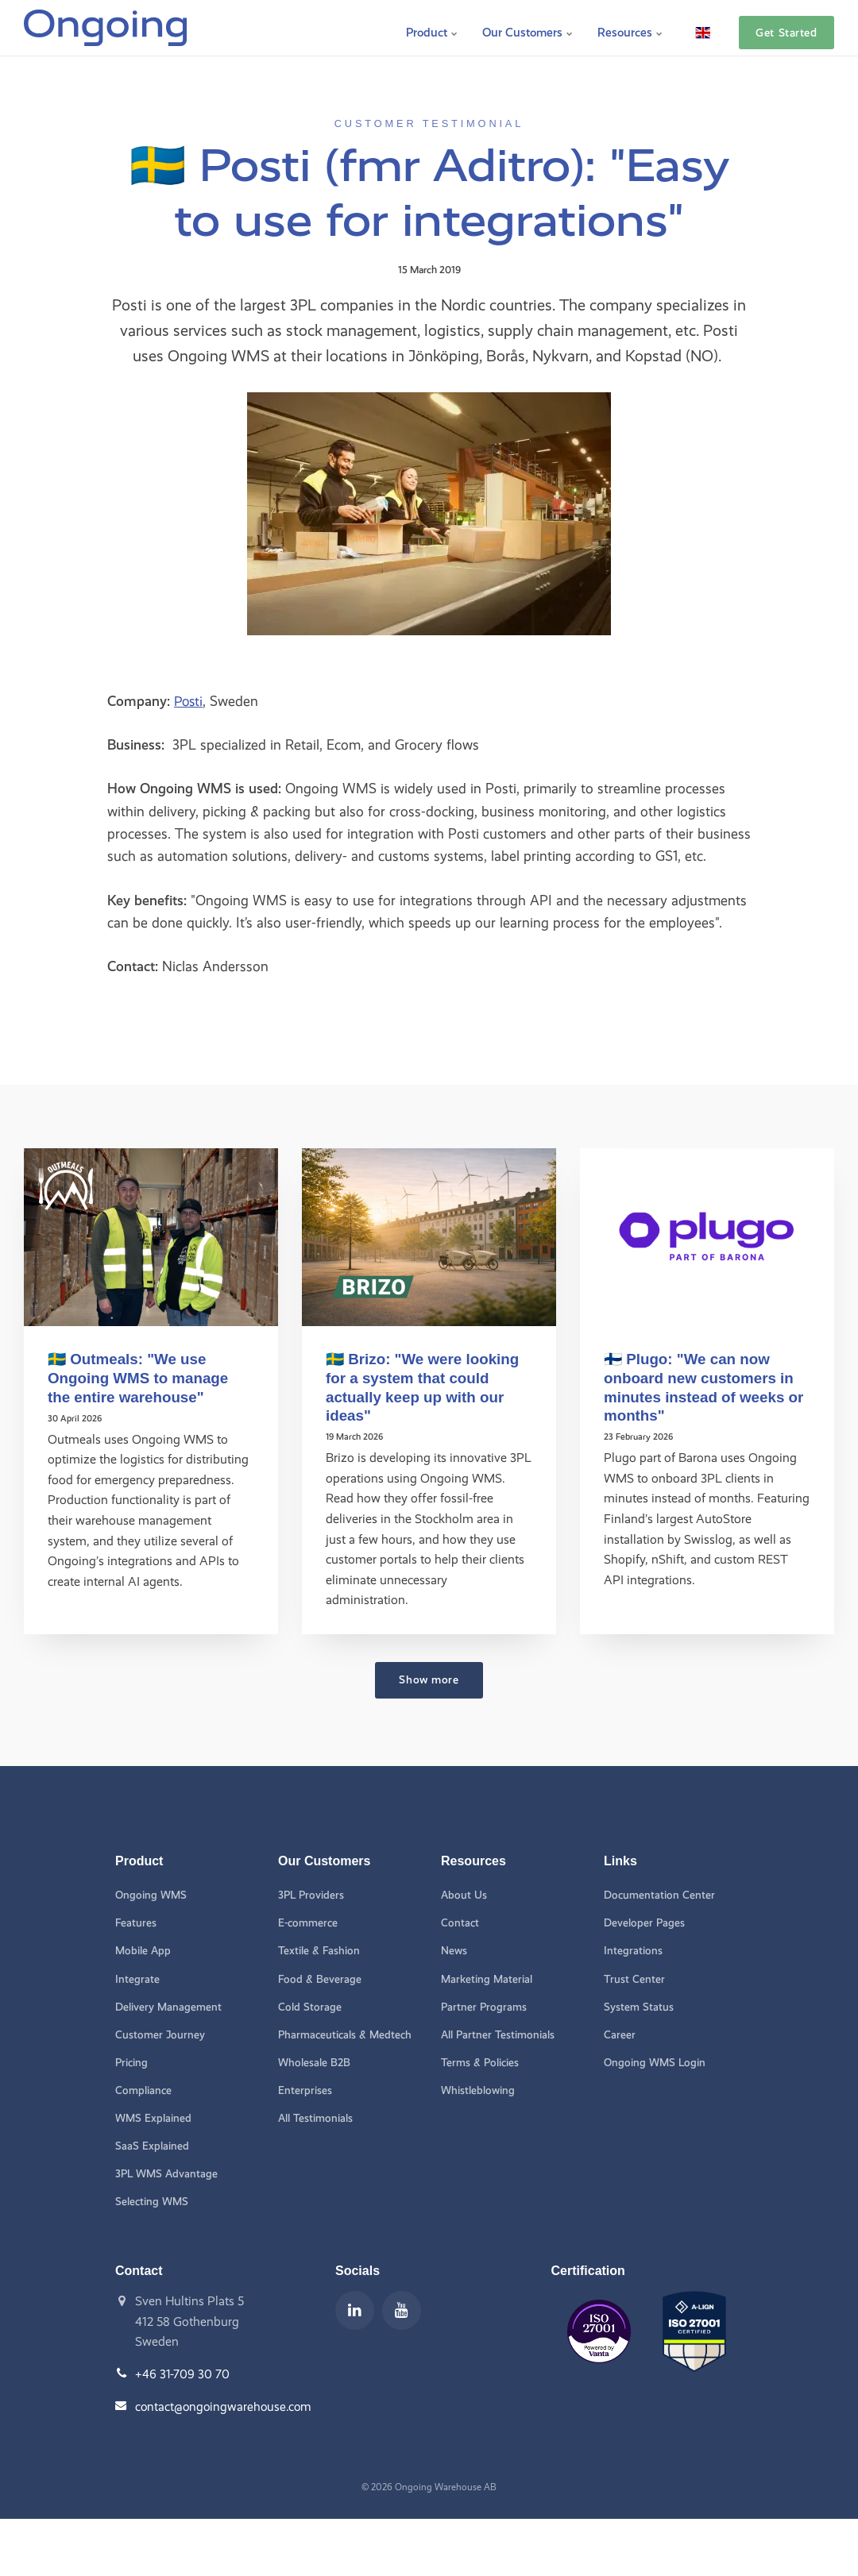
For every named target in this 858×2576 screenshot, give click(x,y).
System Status (639, 2007)
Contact (460, 1922)
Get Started (786, 28)
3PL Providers (312, 1894)
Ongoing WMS (151, 1894)
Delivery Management (168, 2007)
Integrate (137, 1978)
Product (427, 27)
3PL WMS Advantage (167, 2175)
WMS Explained (153, 2119)
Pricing (132, 2062)
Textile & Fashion (319, 1950)
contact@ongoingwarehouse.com (225, 2408)
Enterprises (305, 2091)
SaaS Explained (152, 2147)
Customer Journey (160, 2035)
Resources (630, 27)
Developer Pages (645, 1922)
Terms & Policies (480, 2062)
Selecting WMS (151, 2203)
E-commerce (308, 1922)
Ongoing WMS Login (655, 2062)
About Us (464, 1894)
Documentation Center (659, 1894)
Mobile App (143, 1950)
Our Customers (525, 27)
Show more (428, 1679)
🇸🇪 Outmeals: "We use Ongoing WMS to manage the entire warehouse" (140, 1377)
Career (620, 2035)
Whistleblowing (478, 2091)
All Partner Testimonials (498, 2035)
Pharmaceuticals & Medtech (345, 2035)
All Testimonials (315, 2119)
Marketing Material (486, 1978)
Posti (189, 700)
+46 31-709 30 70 (182, 2376)
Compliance (143, 2091)
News (454, 1950)
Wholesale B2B (314, 2062)
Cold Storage (310, 2007)
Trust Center (634, 1978)
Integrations (633, 1950)
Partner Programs (484, 2007)
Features (136, 1922)
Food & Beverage (320, 1978)
